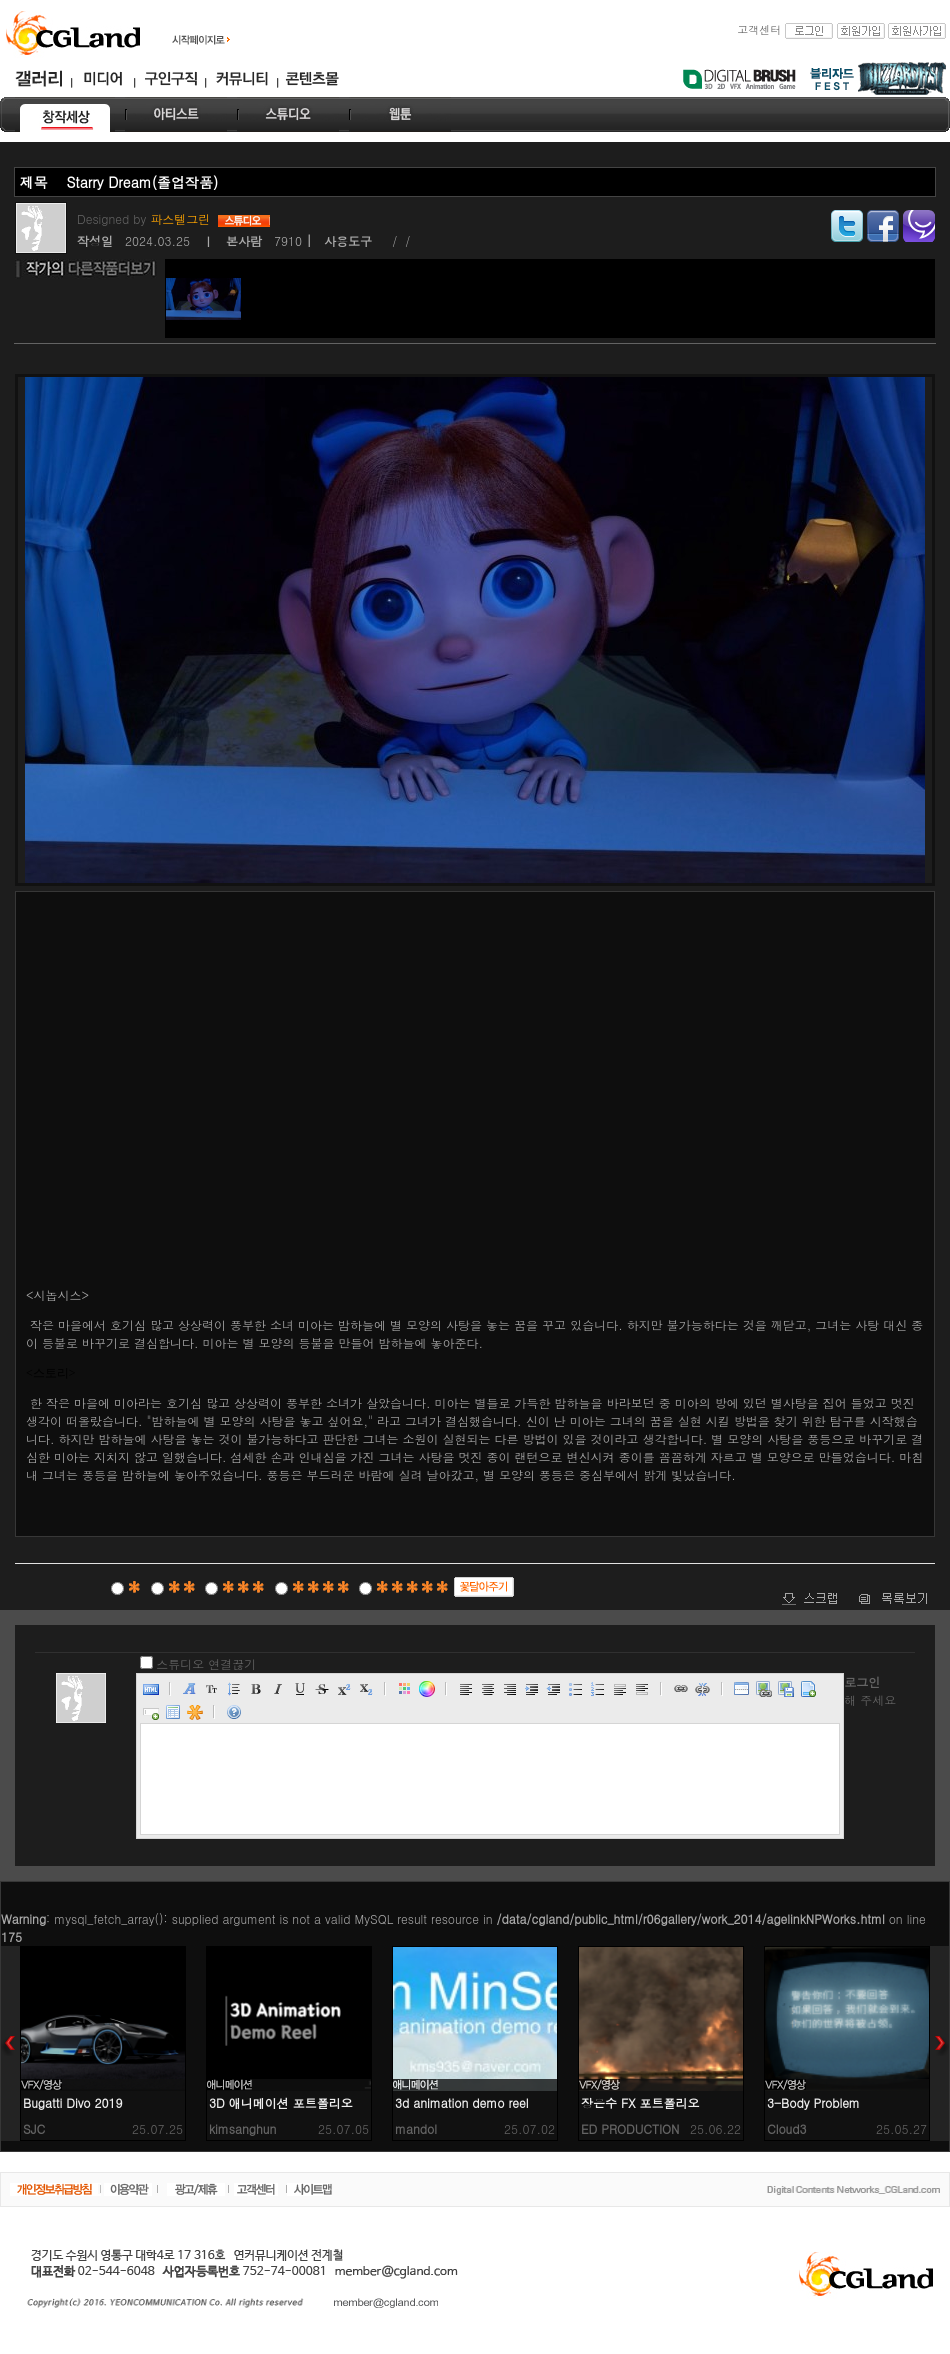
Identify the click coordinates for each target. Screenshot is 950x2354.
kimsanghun (242, 2128)
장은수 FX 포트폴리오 (640, 2102)
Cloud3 (787, 2128)
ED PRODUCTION (630, 2128)
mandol (416, 2128)
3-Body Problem (813, 2102)
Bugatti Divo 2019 (73, 2102)
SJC (34, 2128)
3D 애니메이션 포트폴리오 (281, 2102)
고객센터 (759, 29)
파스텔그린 (182, 218)
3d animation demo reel (462, 2102)
